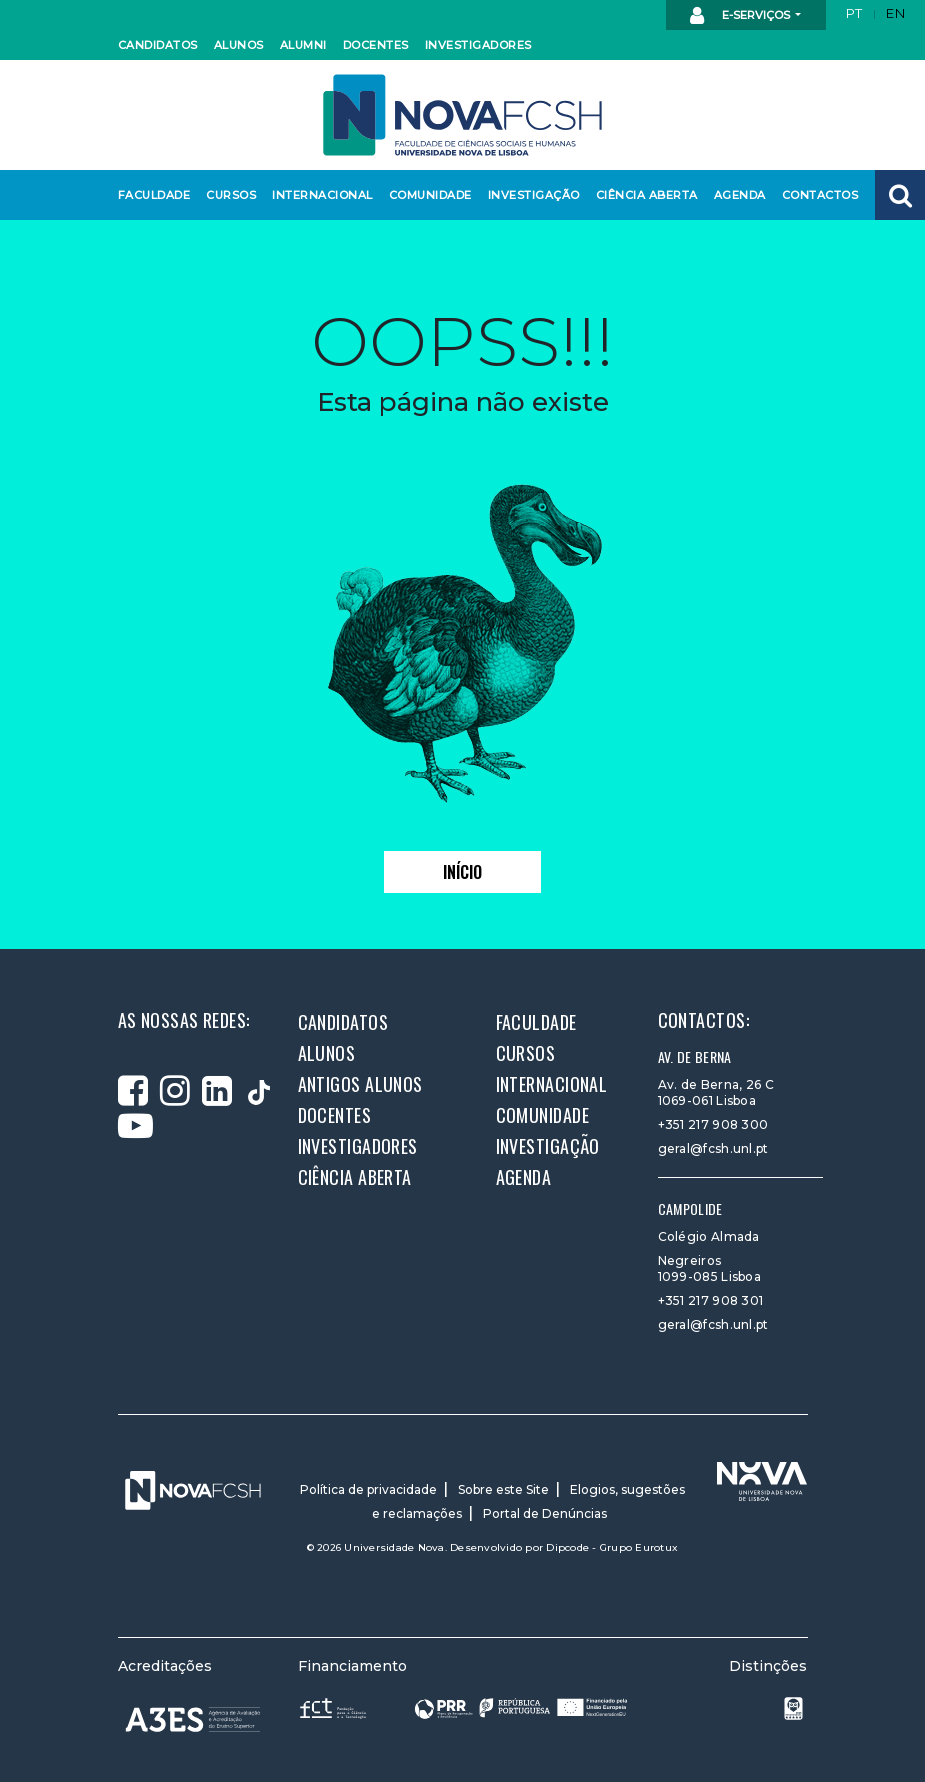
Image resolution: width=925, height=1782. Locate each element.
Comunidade (427, 195)
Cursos (230, 195)
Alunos (238, 45)
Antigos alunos (360, 1084)
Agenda (739, 195)
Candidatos (155, 45)
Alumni (303, 45)
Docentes (374, 45)
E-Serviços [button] (741, 16)
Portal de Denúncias (545, 1513)
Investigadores (473, 45)
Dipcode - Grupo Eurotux (612, 1547)
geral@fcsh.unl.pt (713, 1148)
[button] (900, 195)
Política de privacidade (368, 1489)
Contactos (817, 195)
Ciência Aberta (642, 195)
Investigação (530, 195)
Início (462, 872)
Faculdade (151, 195)
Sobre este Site (503, 1489)
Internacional (317, 195)
